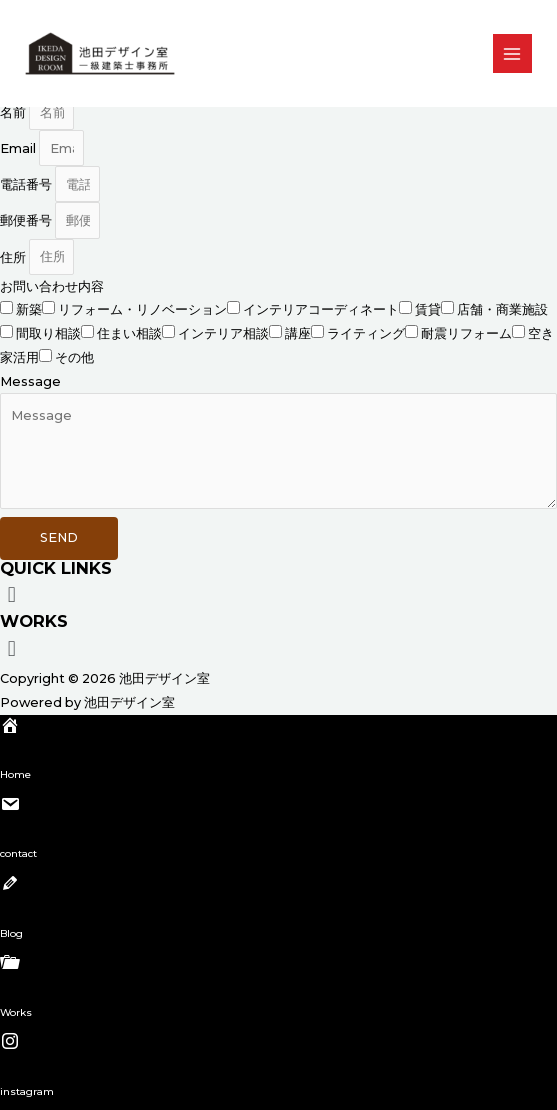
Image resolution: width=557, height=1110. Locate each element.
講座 (298, 333)
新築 (29, 309)
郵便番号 (27, 220)
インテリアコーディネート (321, 309)
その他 (74, 357)
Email (19, 148)
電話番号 (27, 184)
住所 (14, 256)
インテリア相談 (223, 333)
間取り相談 (48, 333)
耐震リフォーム (466, 333)
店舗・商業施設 (502, 309)
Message (30, 381)
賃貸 (428, 309)
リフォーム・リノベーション (142, 309)
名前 (14, 112)
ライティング (366, 333)
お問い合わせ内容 (52, 286)
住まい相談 (129, 333)
